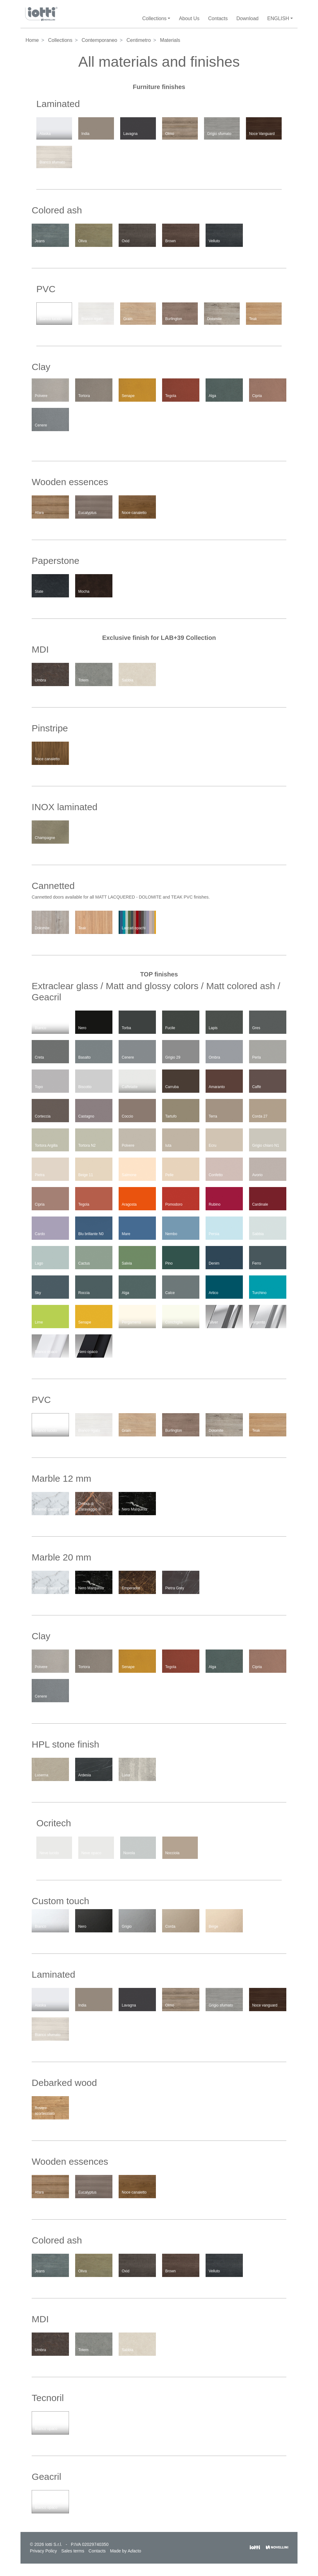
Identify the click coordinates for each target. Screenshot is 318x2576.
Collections (60, 40)
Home (32, 40)
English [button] (278, 18)
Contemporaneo (99, 40)
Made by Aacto (125, 2550)
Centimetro (138, 40)
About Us (189, 18)
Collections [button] (154, 18)
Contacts (218, 18)
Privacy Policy (43, 2550)
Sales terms (72, 2550)
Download (247, 18)
